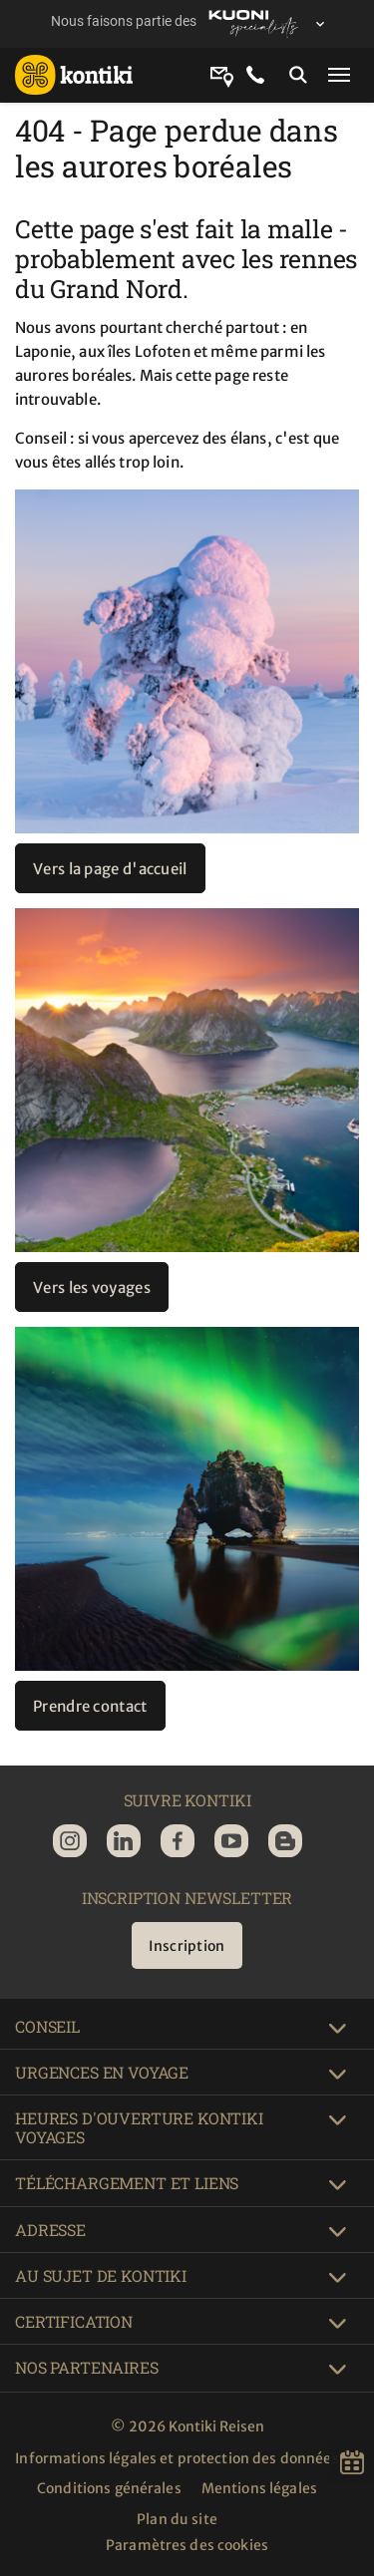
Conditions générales (109, 2488)
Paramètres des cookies (187, 2545)
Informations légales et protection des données (176, 2458)
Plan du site (177, 2519)
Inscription (186, 1946)
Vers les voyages (92, 1287)
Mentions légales (259, 2488)
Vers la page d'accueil (110, 868)
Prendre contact (90, 1706)
